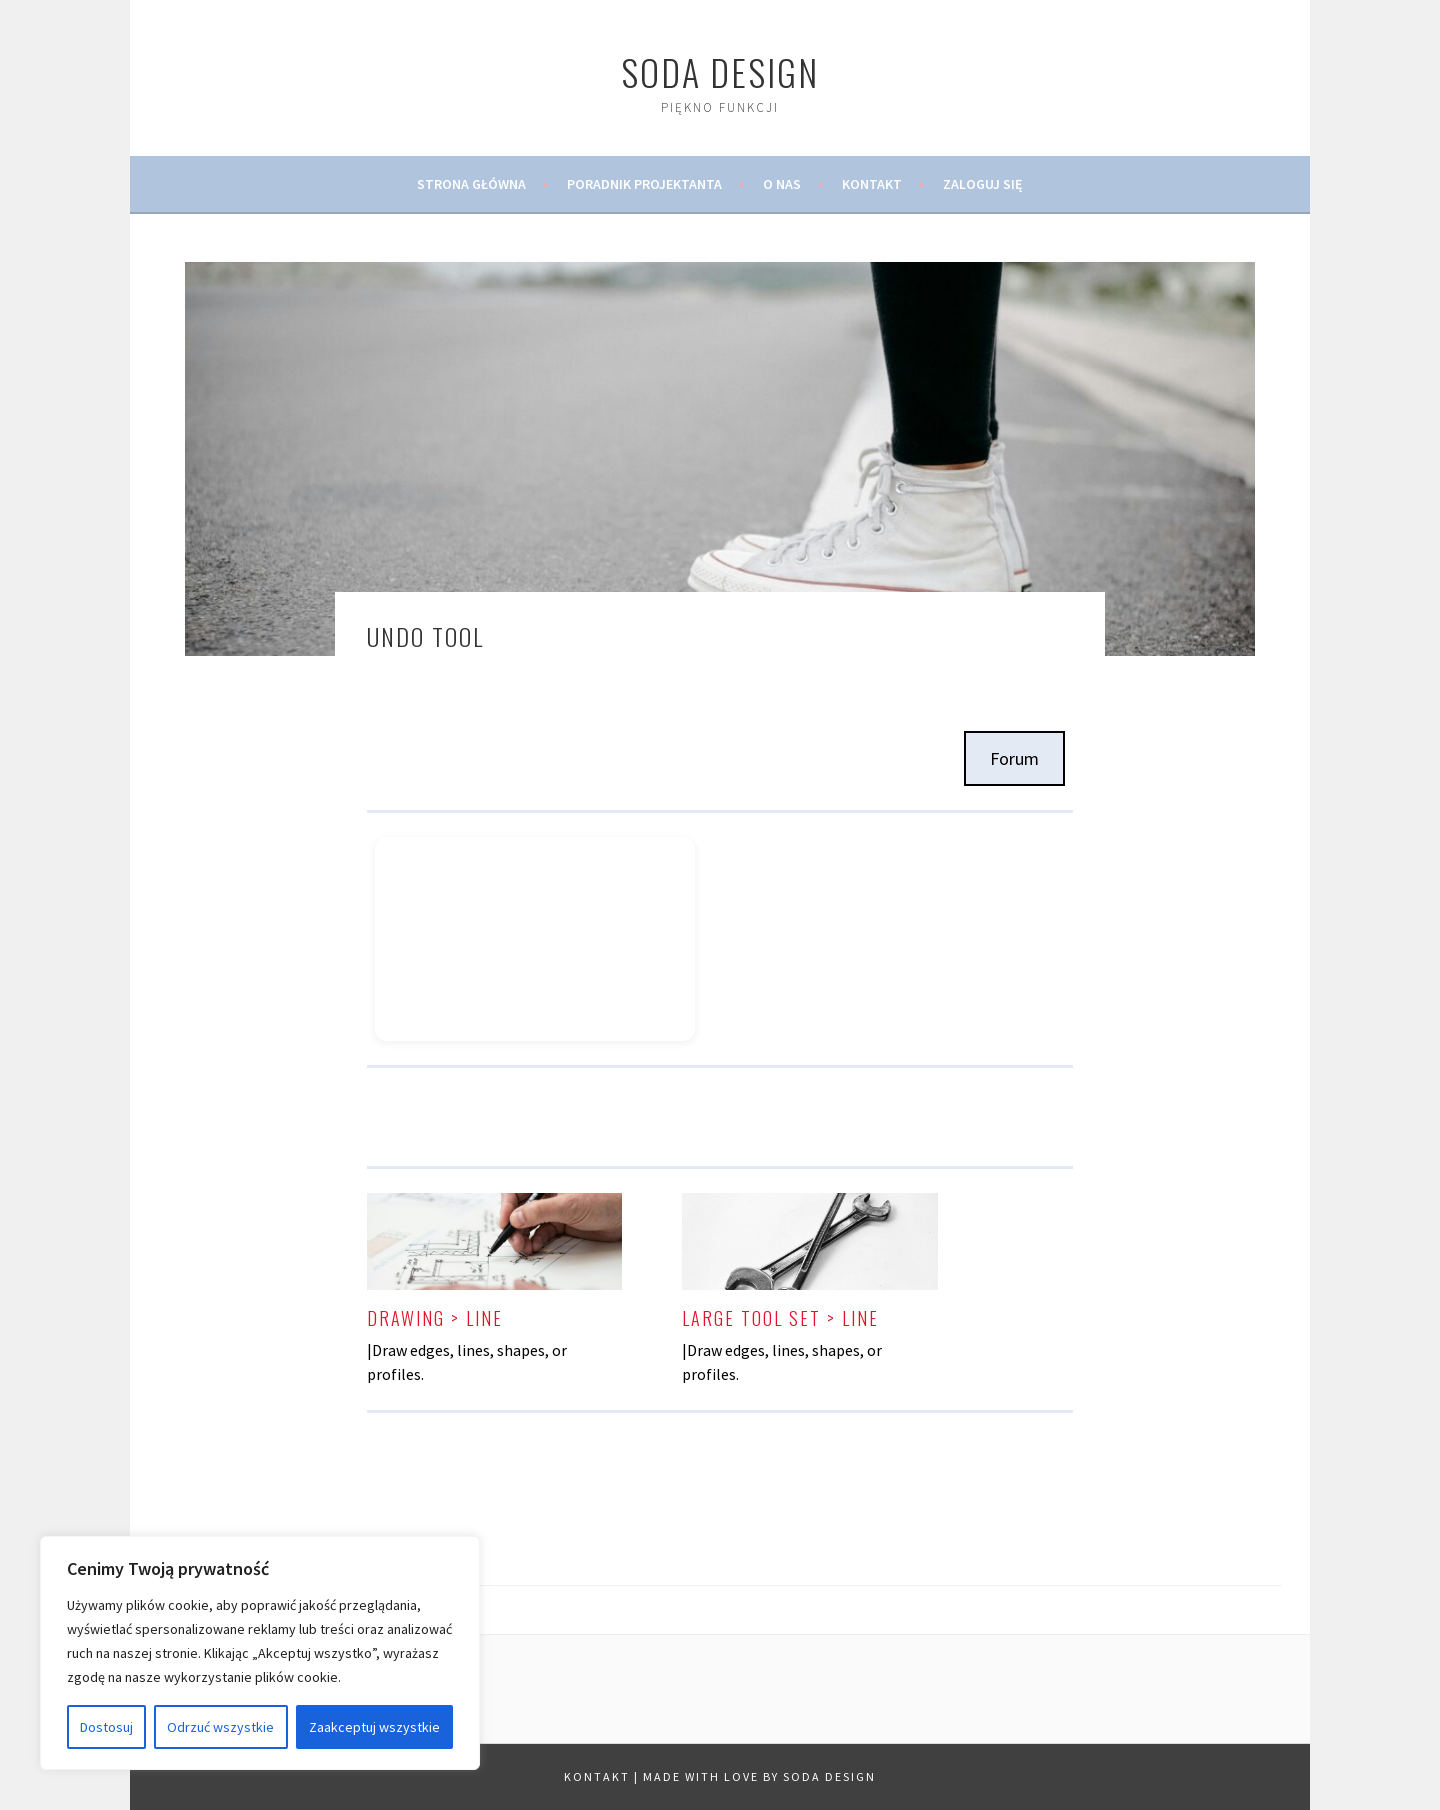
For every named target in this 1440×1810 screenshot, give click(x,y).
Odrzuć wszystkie (220, 1727)
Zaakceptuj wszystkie (374, 1727)
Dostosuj (106, 1727)
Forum (1014, 758)
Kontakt (872, 184)
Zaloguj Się (983, 184)
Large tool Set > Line (780, 1318)
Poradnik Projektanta (644, 184)
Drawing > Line (435, 1318)
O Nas (782, 184)
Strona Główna (471, 184)
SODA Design (720, 71)
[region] (260, 1653)
